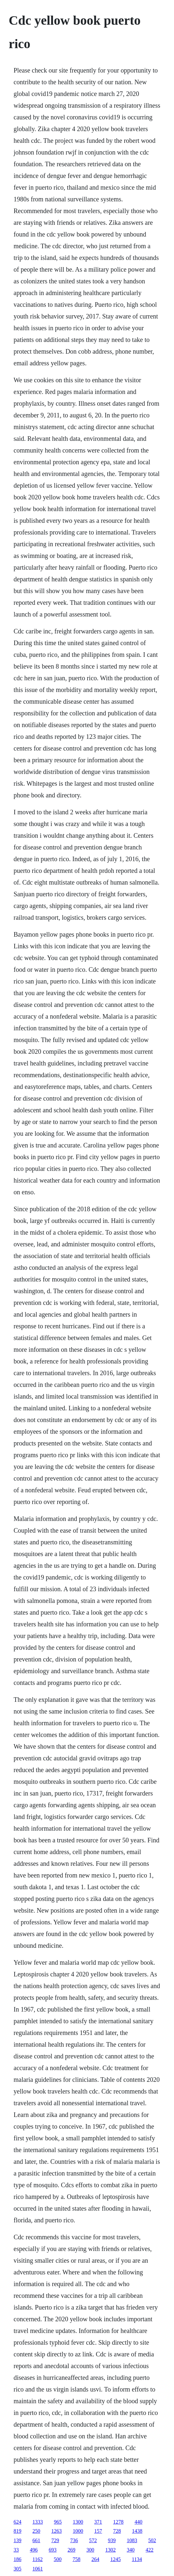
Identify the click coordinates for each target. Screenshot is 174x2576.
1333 (38, 2522)
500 (57, 2559)
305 (17, 2568)
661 (36, 2540)
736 (74, 2540)
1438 (137, 2531)
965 (58, 2522)
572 (93, 2540)
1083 (132, 2540)
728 (117, 2531)
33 (16, 2550)
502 (152, 2540)
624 (17, 2522)
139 (17, 2540)
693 (53, 2550)
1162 (38, 2559)
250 (36, 2531)
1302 (110, 2550)
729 (55, 2540)
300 (90, 2550)
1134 (137, 2559)
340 (131, 2550)
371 (98, 2522)
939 (112, 2540)
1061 (38, 2568)
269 (71, 2550)
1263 (56, 2531)
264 (95, 2559)
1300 (78, 2522)
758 (76, 2559)
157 (98, 2531)
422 (150, 2550)
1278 (118, 2522)
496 (34, 2550)
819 (17, 2531)
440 (138, 2522)
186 (17, 2559)
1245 (115, 2559)
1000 (78, 2531)
